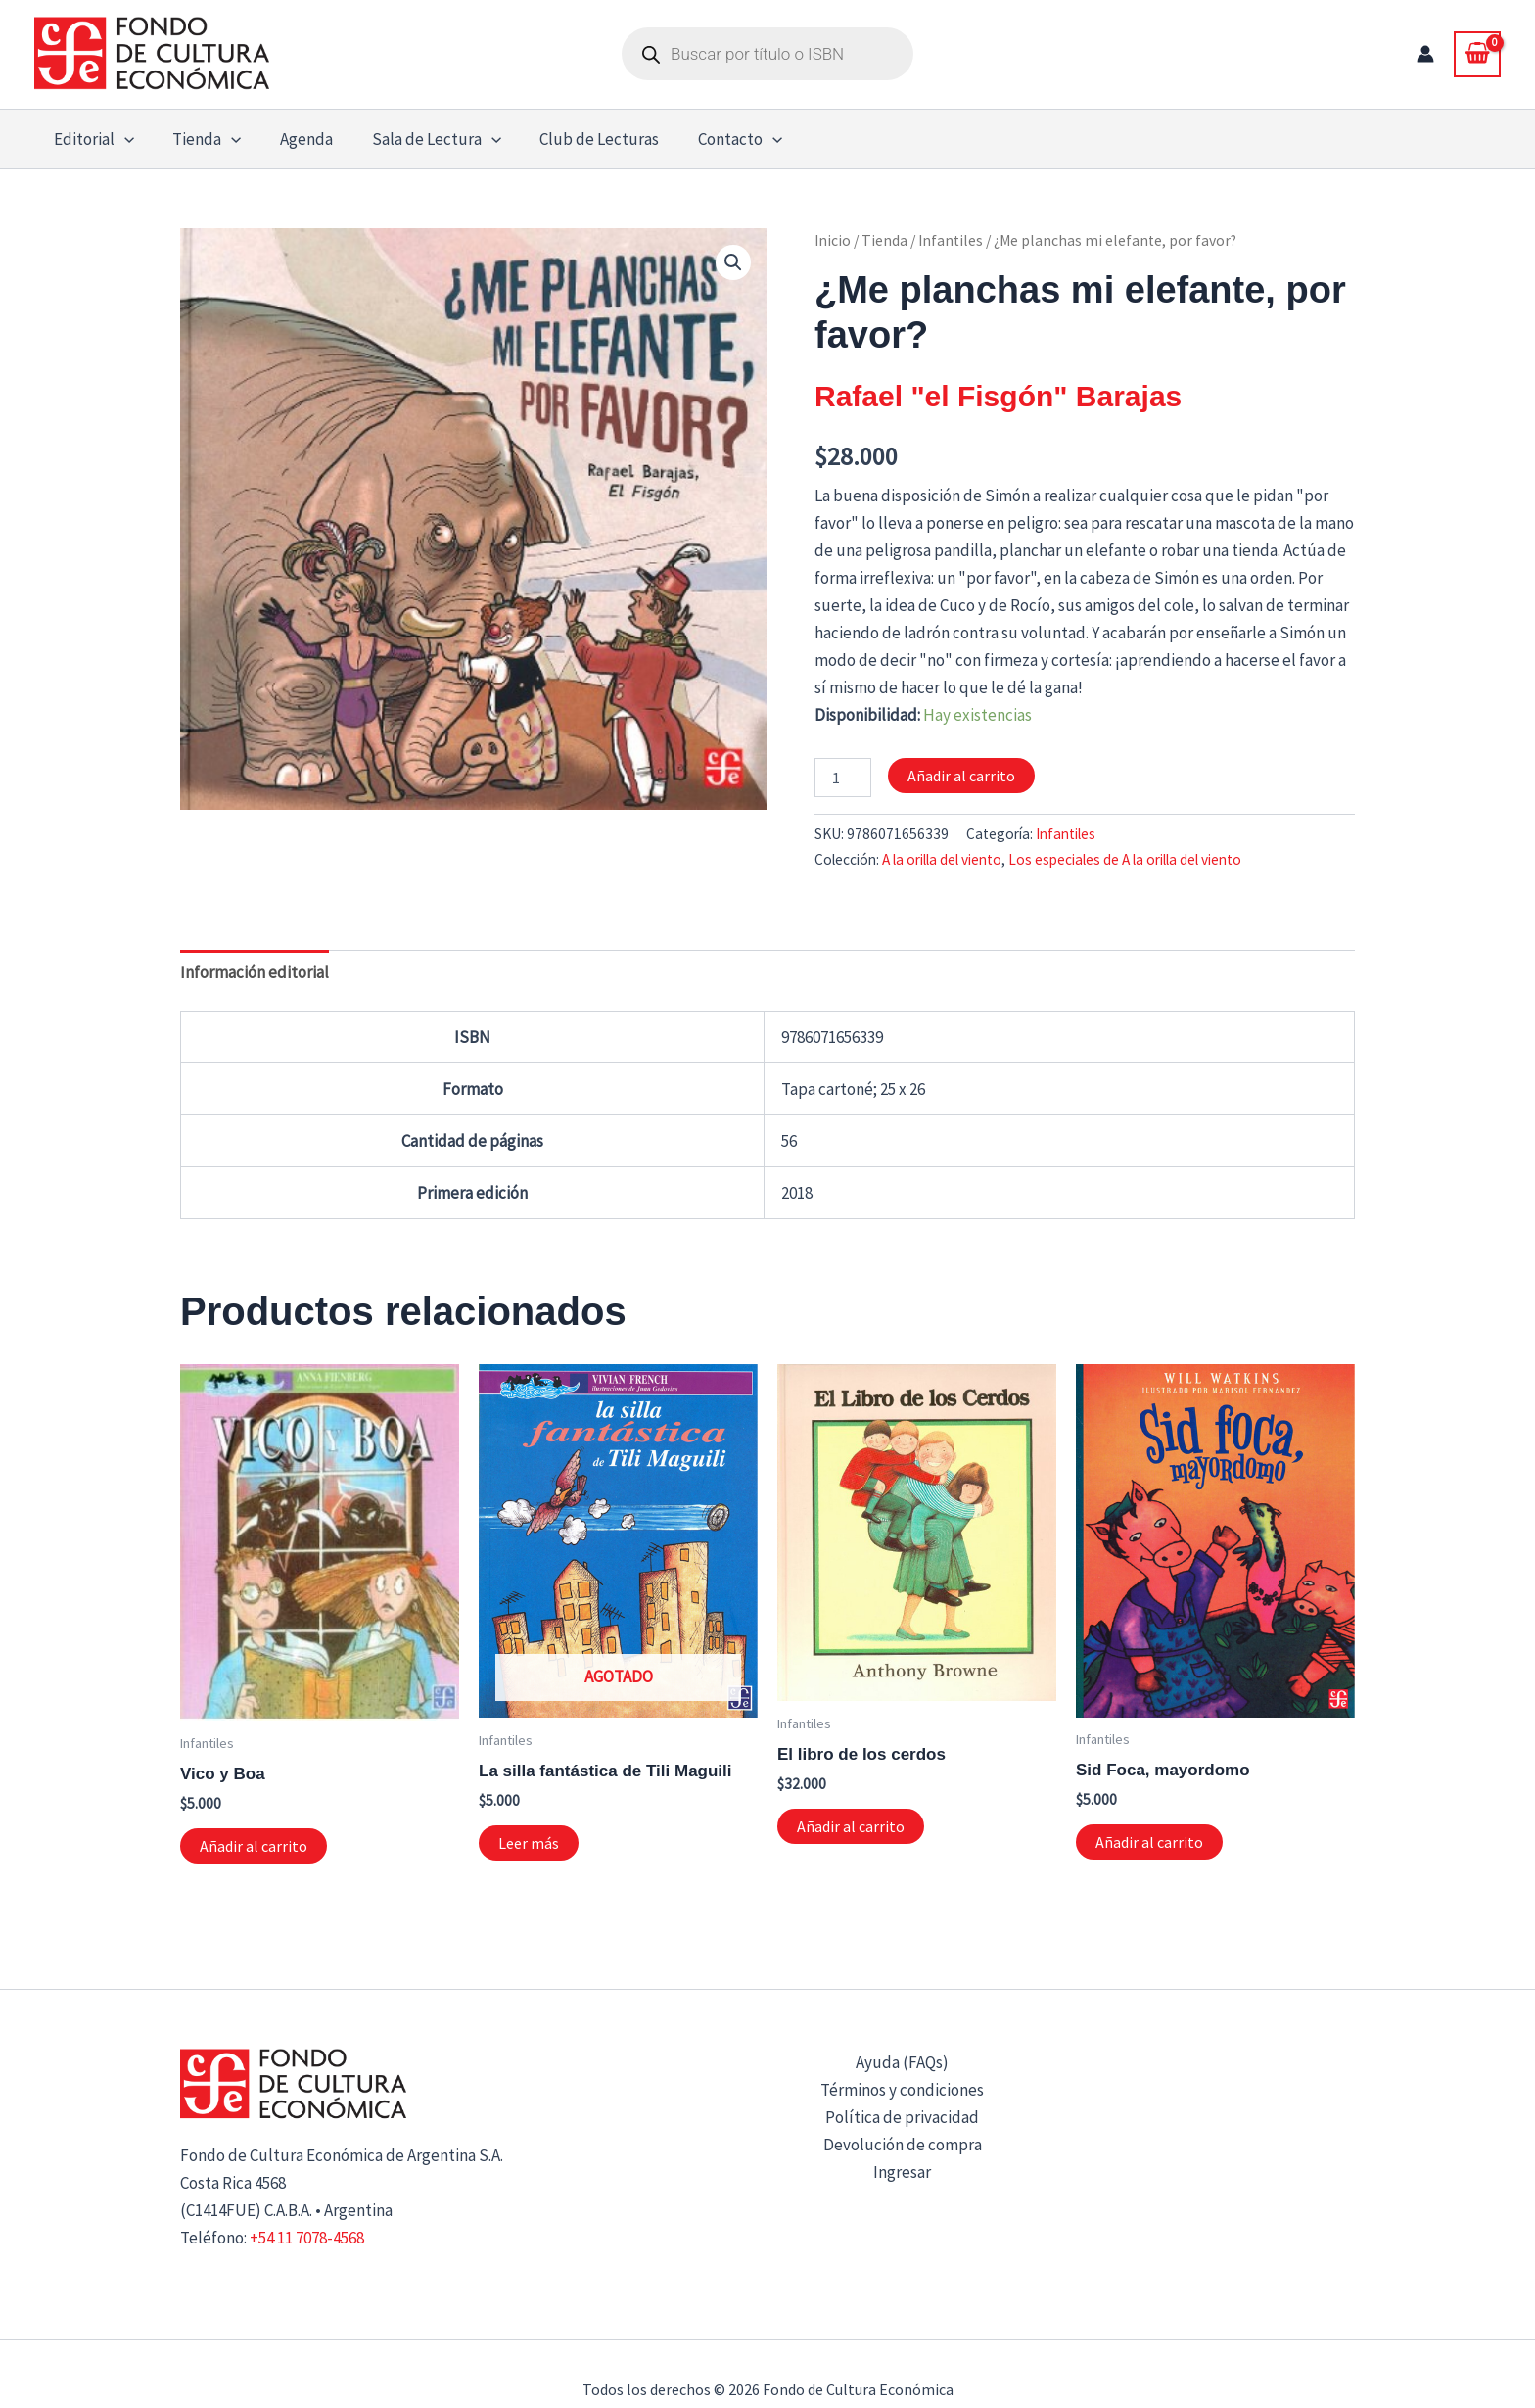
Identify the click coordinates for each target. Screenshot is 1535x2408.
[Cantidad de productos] (842, 777)
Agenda (292, 139)
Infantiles (950, 240)
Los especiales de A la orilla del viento (1124, 859)
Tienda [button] (198, 139)
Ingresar (902, 2172)
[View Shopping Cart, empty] (1477, 53)
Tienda (884, 240)
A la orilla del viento (941, 859)
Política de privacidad (902, 2117)
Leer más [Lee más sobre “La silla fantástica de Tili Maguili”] (528, 1843)
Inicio (832, 240)
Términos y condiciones (902, 2090)
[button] (121, 139)
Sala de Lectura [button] (417, 139)
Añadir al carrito (961, 775)
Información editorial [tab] (254, 972)
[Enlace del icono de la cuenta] (1425, 54)
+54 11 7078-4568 (307, 2237)
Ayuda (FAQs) (902, 2062)
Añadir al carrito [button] (253, 1846)
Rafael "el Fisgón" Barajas (998, 396)
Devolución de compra (902, 2144)
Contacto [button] (711, 139)
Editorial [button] (91, 139)
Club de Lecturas (575, 139)
